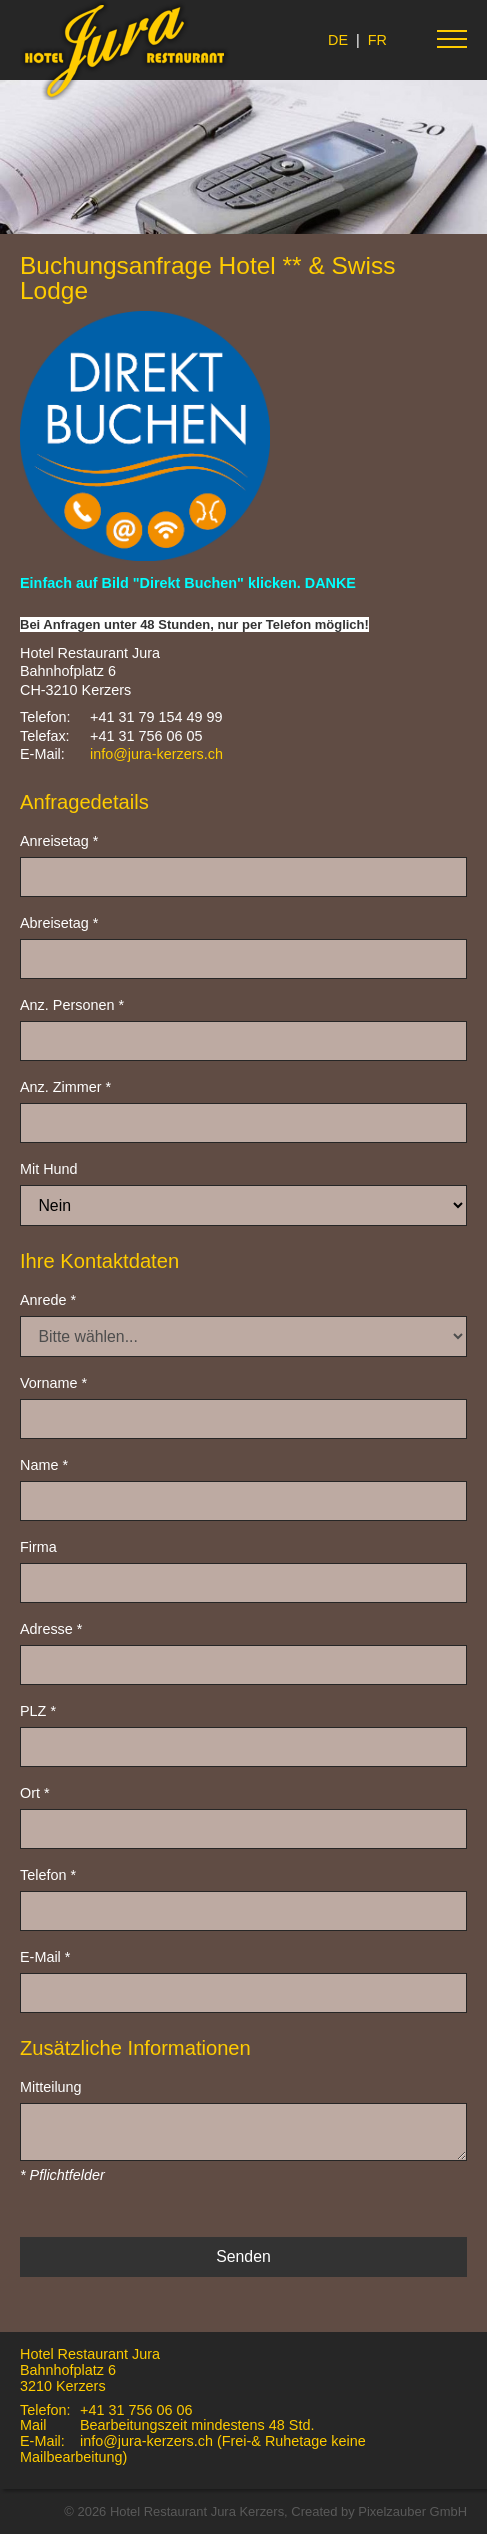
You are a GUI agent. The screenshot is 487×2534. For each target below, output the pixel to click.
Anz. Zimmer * (65, 1087)
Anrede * (48, 1300)
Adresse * (51, 1629)
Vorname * (53, 1383)
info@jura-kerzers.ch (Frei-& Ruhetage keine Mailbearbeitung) (193, 2449)
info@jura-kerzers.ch (156, 754)
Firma (38, 1547)
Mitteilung (51, 2087)
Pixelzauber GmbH (412, 2511)
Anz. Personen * (72, 1005)
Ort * (35, 1793)
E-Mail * (45, 1957)
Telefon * (48, 1875)
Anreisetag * (59, 841)
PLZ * (38, 1711)
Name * (44, 1465)
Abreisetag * (59, 923)
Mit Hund (49, 1169)
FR (377, 40)
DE (338, 40)
